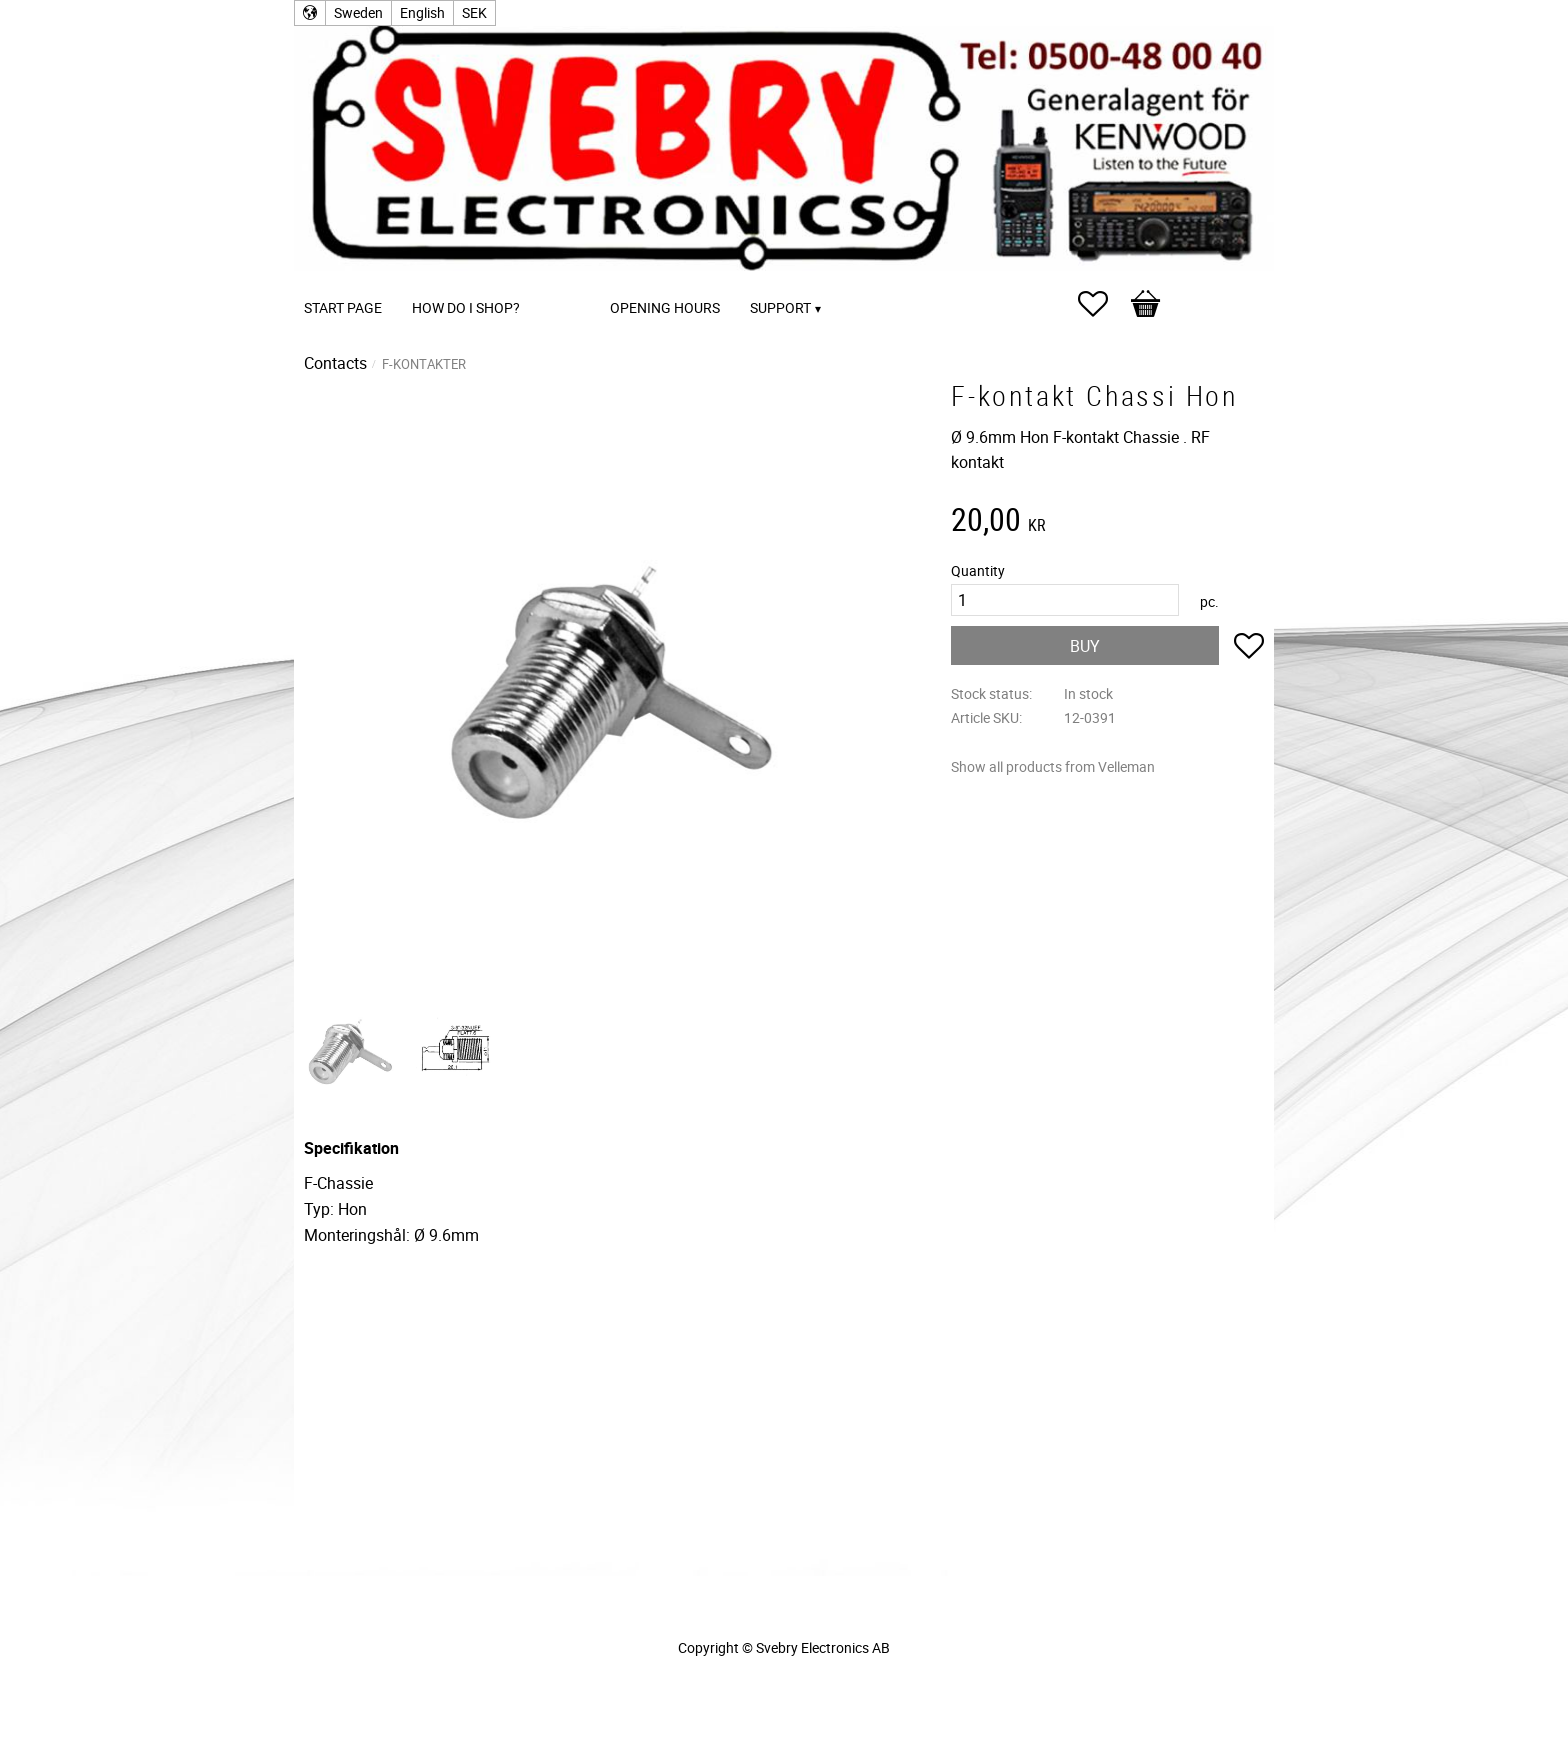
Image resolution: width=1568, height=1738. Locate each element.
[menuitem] (555, 280)
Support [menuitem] (780, 307)
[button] (1103, 304)
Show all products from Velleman (1053, 766)
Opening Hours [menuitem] (665, 307)
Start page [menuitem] (343, 307)
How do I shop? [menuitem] (466, 307)
